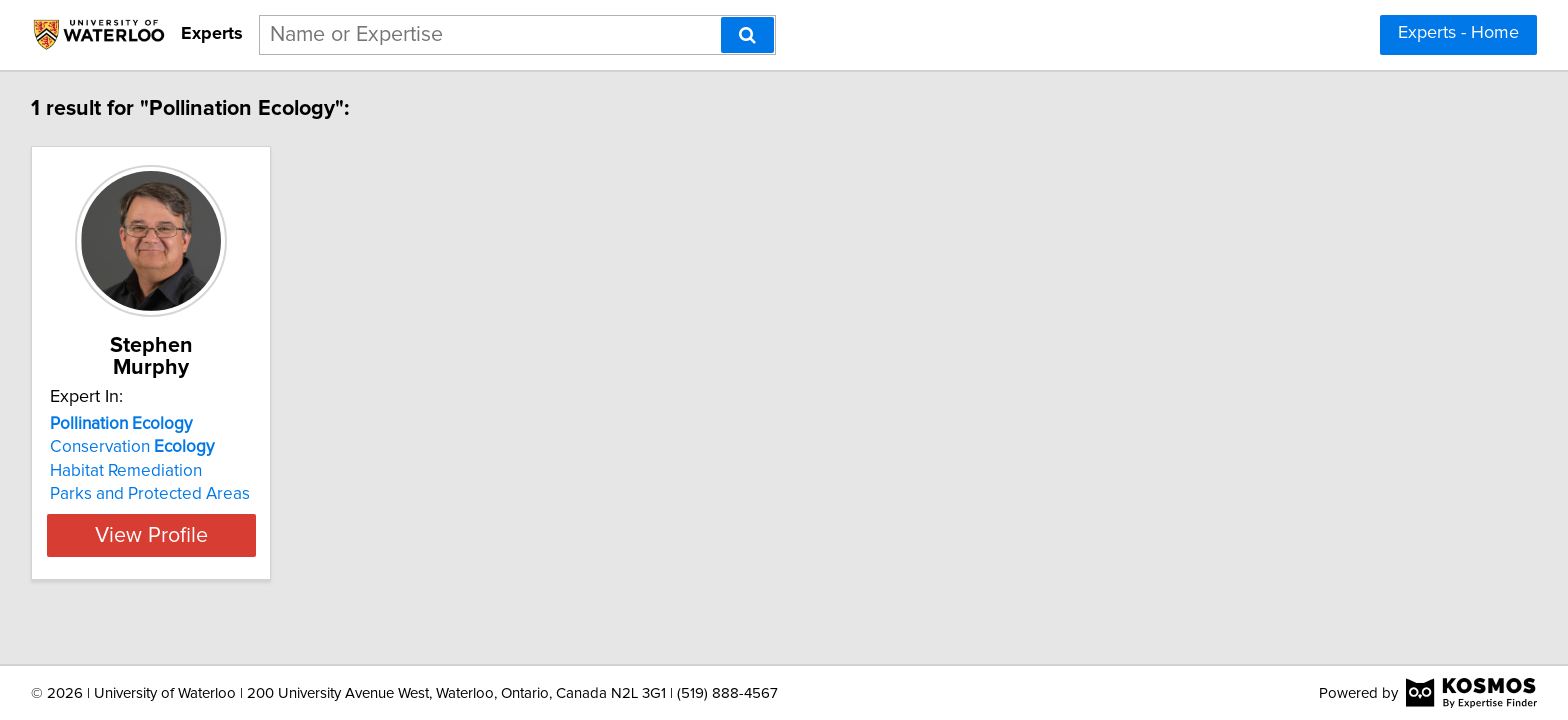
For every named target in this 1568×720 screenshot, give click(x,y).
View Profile (179, 513)
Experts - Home (1458, 33)
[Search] (747, 35)
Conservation (135, 425)
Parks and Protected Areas (153, 472)
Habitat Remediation (129, 449)
